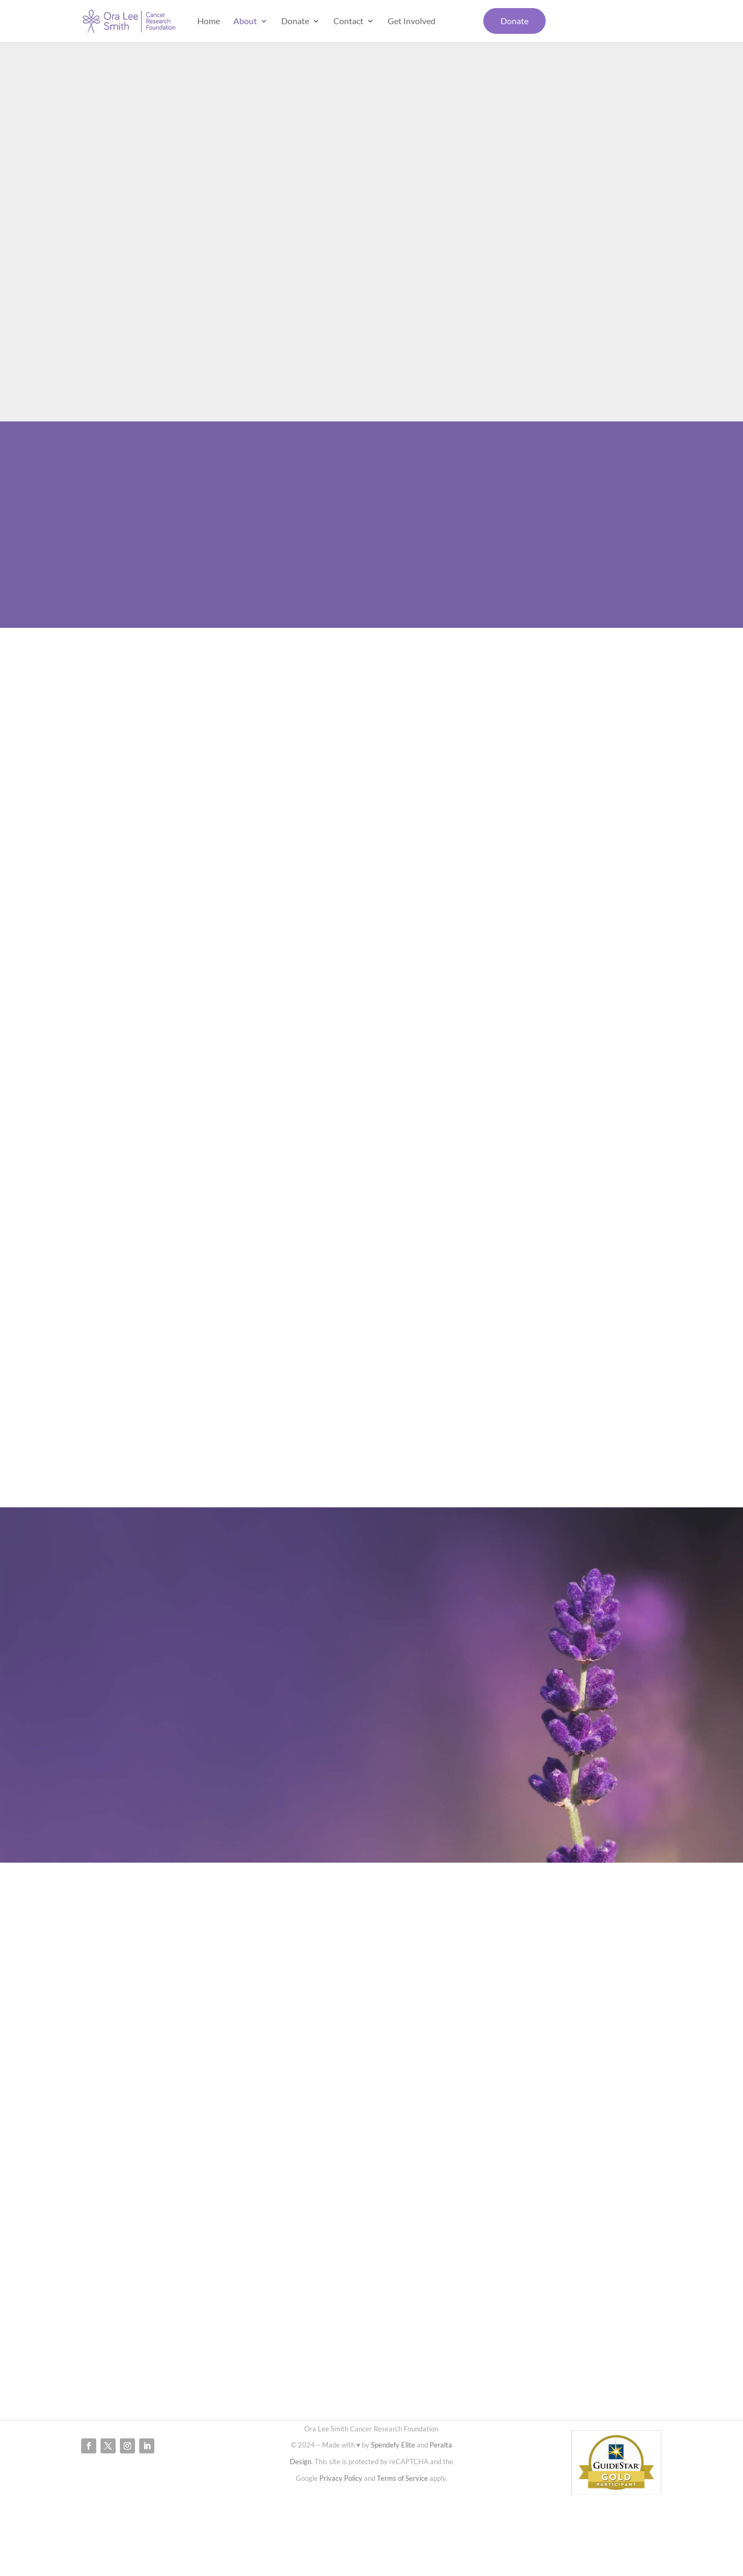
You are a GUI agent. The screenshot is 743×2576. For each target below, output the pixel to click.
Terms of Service (402, 2478)
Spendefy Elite (393, 2445)
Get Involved (411, 21)
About (245, 21)
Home (208, 21)
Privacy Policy (340, 2478)
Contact (348, 21)
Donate (295, 21)
